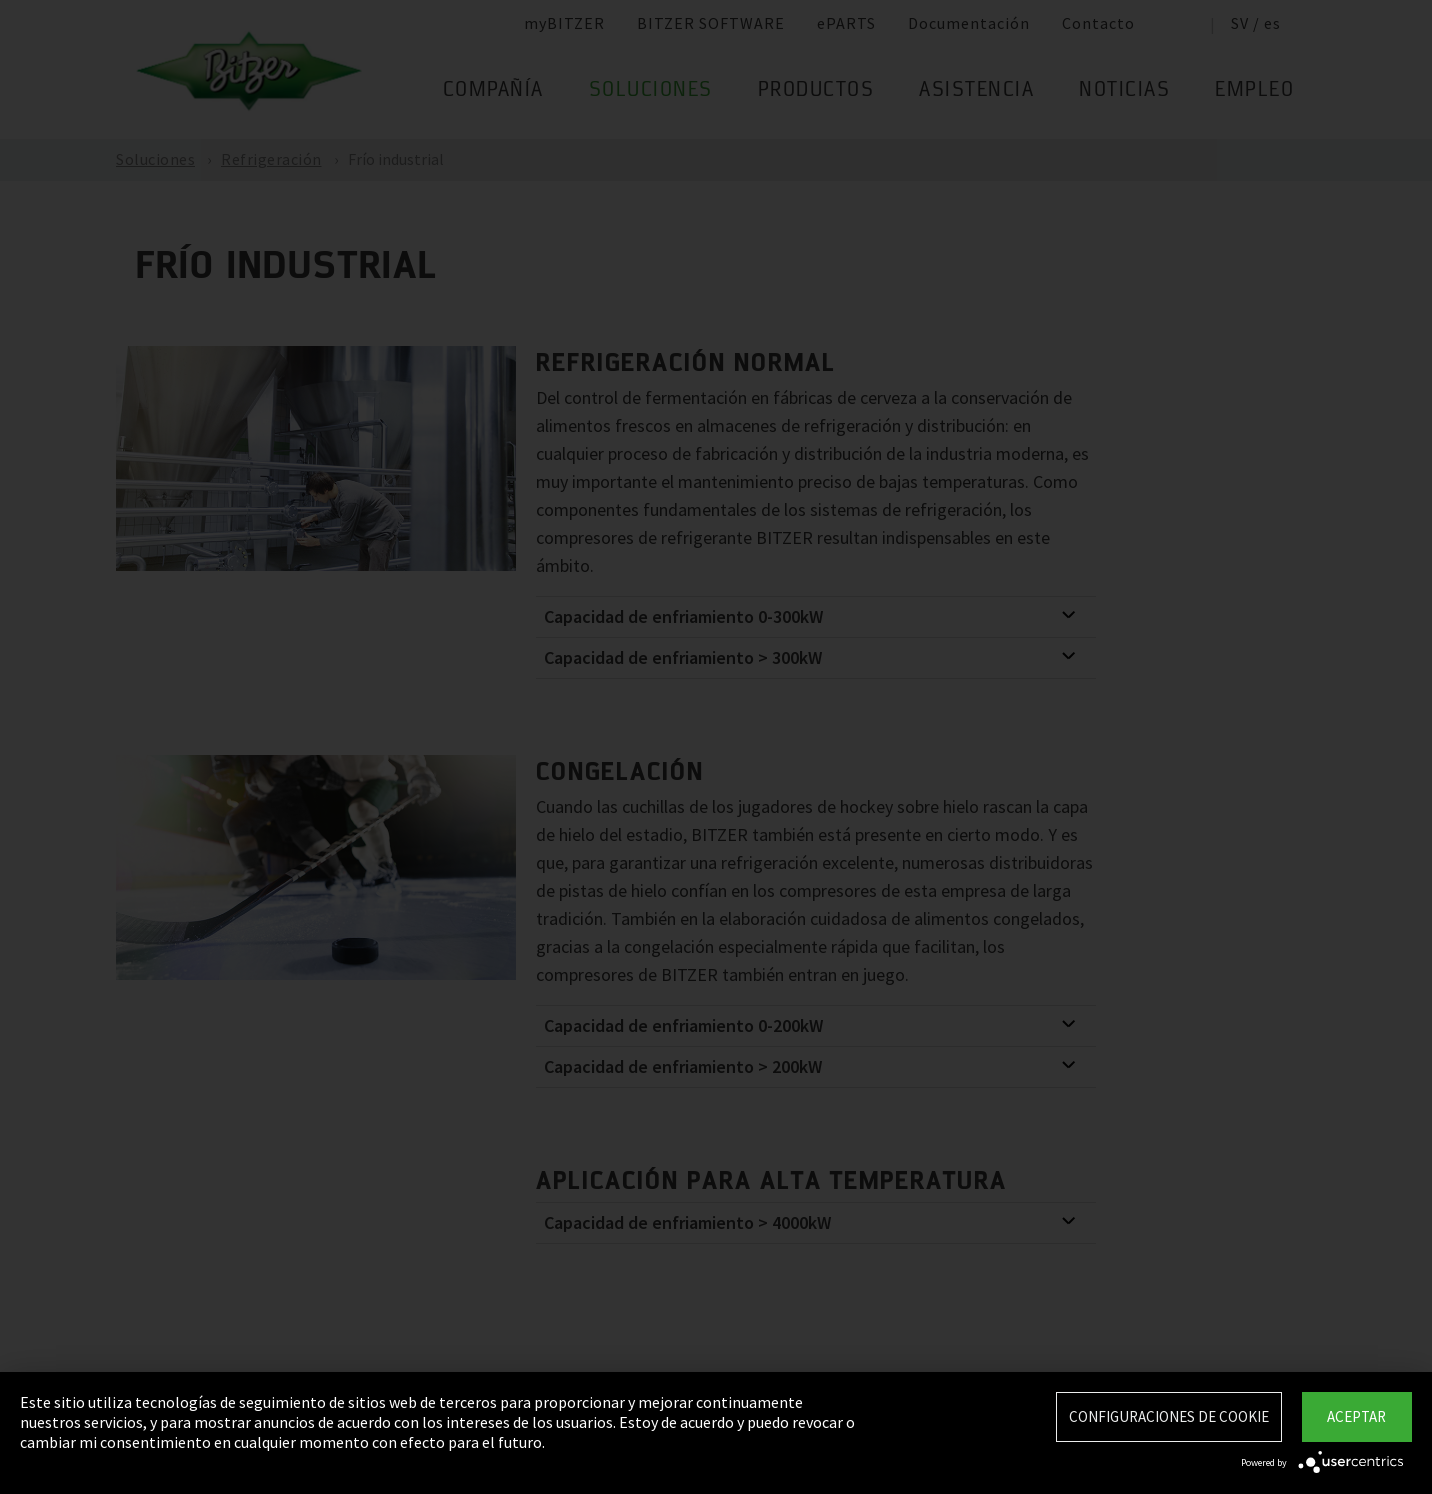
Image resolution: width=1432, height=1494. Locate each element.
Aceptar (1356, 1416)
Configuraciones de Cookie (1169, 1416)
